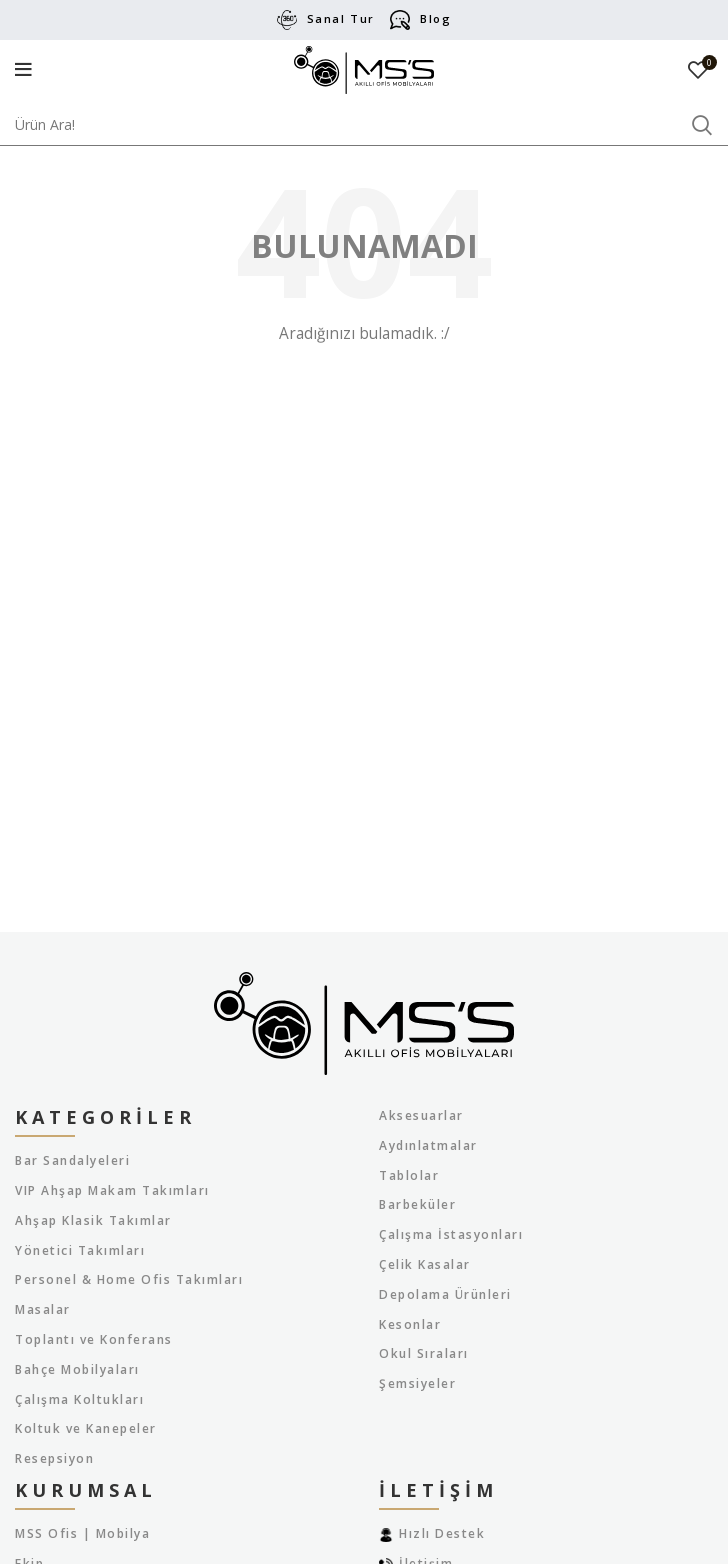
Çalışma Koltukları (79, 1400)
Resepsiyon (54, 1459)
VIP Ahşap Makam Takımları (112, 1191)
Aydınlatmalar (428, 1146)
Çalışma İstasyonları (451, 1235)
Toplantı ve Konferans (94, 1340)
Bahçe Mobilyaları (77, 1370)
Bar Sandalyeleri (72, 1161)
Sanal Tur (341, 18)
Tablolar (409, 1176)
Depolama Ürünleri (445, 1295)
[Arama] (364, 125)
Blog (435, 18)
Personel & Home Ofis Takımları (129, 1280)
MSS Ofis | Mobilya (82, 1534)
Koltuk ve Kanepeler (86, 1429)
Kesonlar (410, 1325)
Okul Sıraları (424, 1354)
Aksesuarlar (421, 1116)
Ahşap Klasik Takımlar (93, 1221)
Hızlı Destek (442, 1533)
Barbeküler (417, 1205)
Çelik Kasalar (425, 1265)
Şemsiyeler (417, 1384)
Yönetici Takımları (80, 1251)
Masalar (43, 1310)
